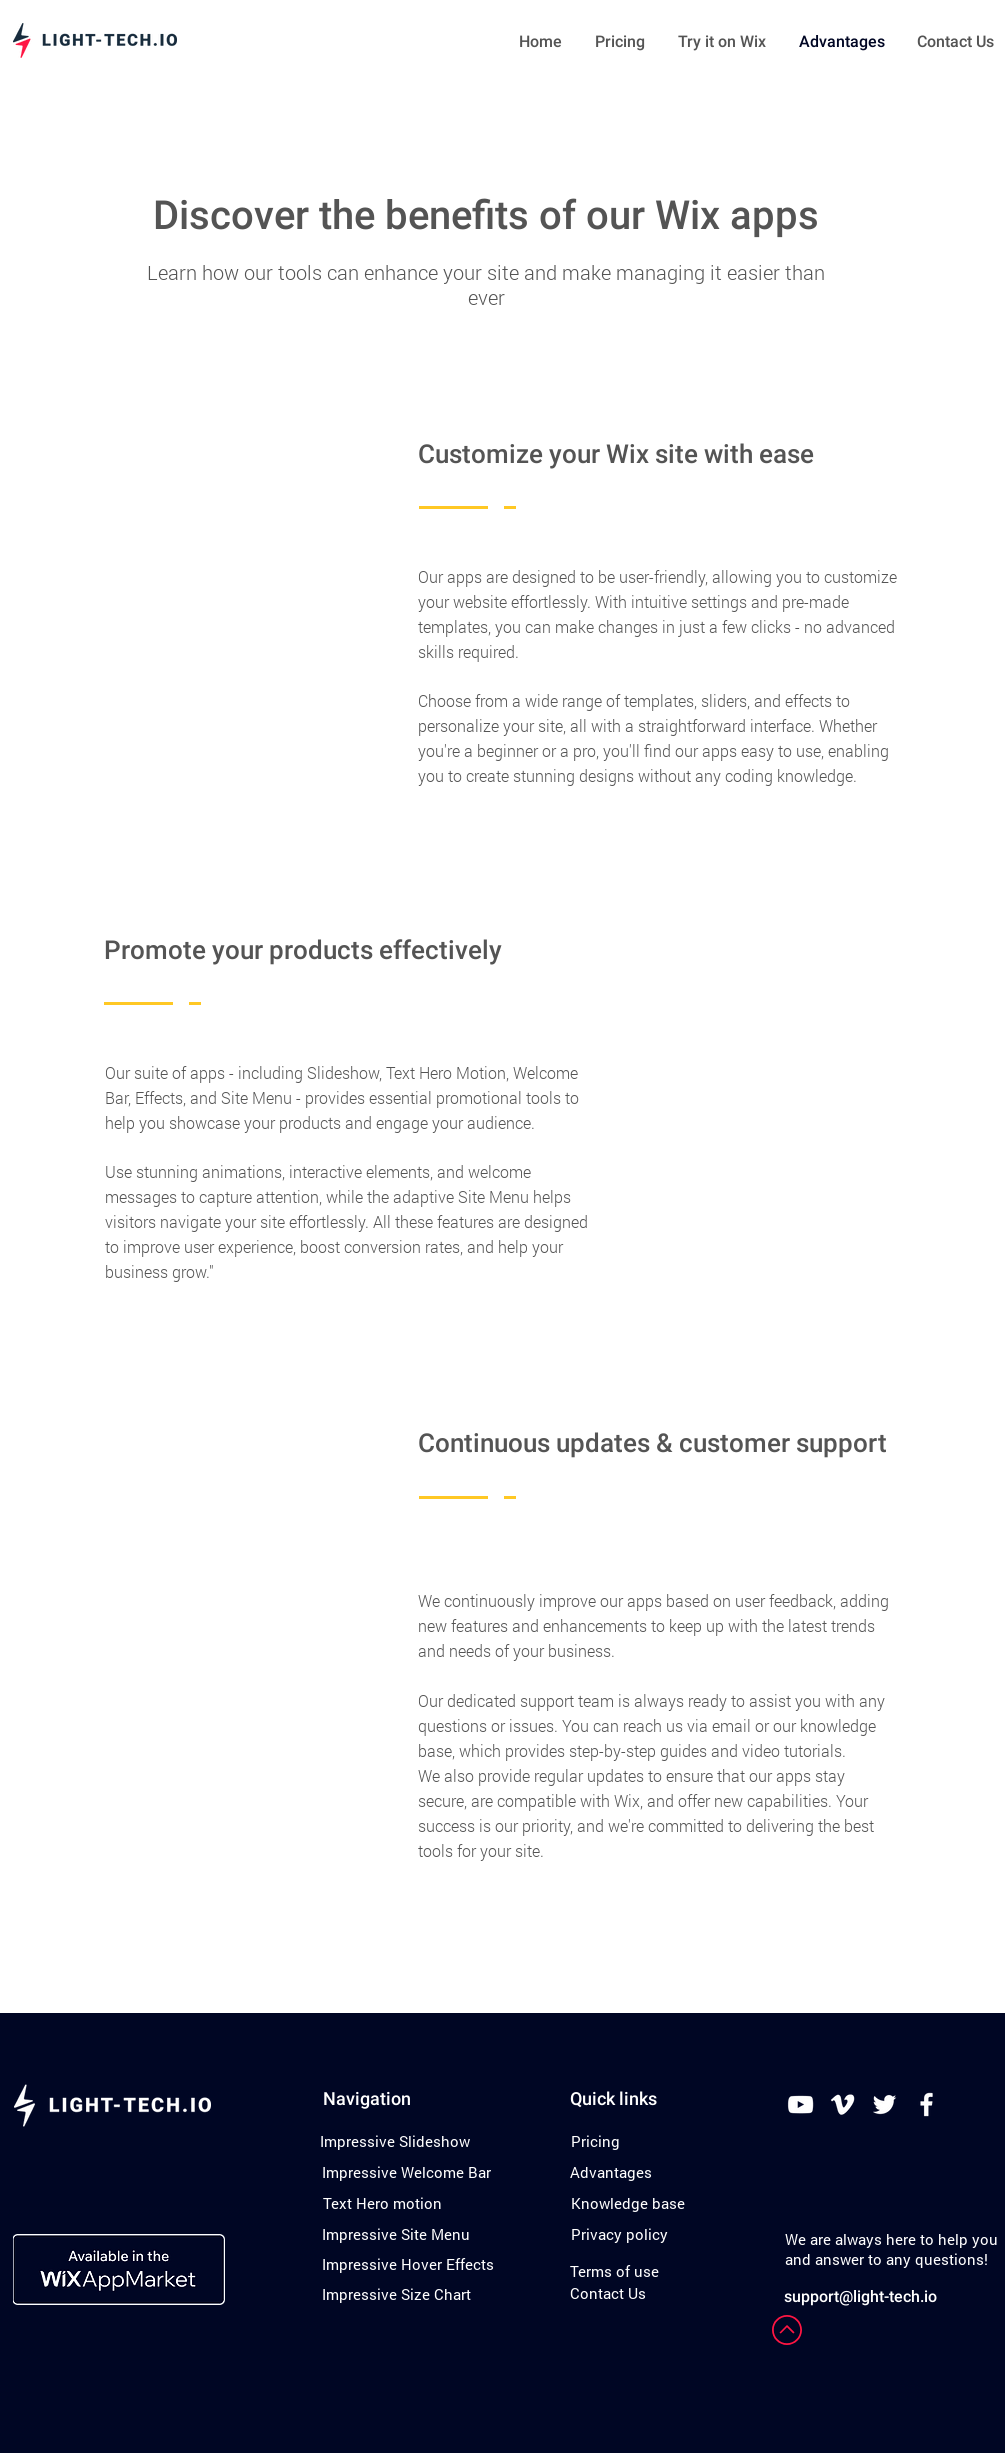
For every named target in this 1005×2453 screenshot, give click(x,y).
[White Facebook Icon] (926, 2104)
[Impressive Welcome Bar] (406, 2172)
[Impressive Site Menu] (396, 2234)
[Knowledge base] (628, 2203)
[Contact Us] (608, 2293)
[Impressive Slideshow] (395, 2141)
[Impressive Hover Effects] (408, 2264)
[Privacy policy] (619, 2234)
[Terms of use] (614, 2271)
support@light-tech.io (860, 2296)
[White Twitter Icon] (884, 2104)
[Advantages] (611, 2172)
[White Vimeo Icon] (842, 2104)
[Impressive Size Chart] (396, 2294)
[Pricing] (595, 2141)
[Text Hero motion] (382, 2203)
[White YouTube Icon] (800, 2104)
